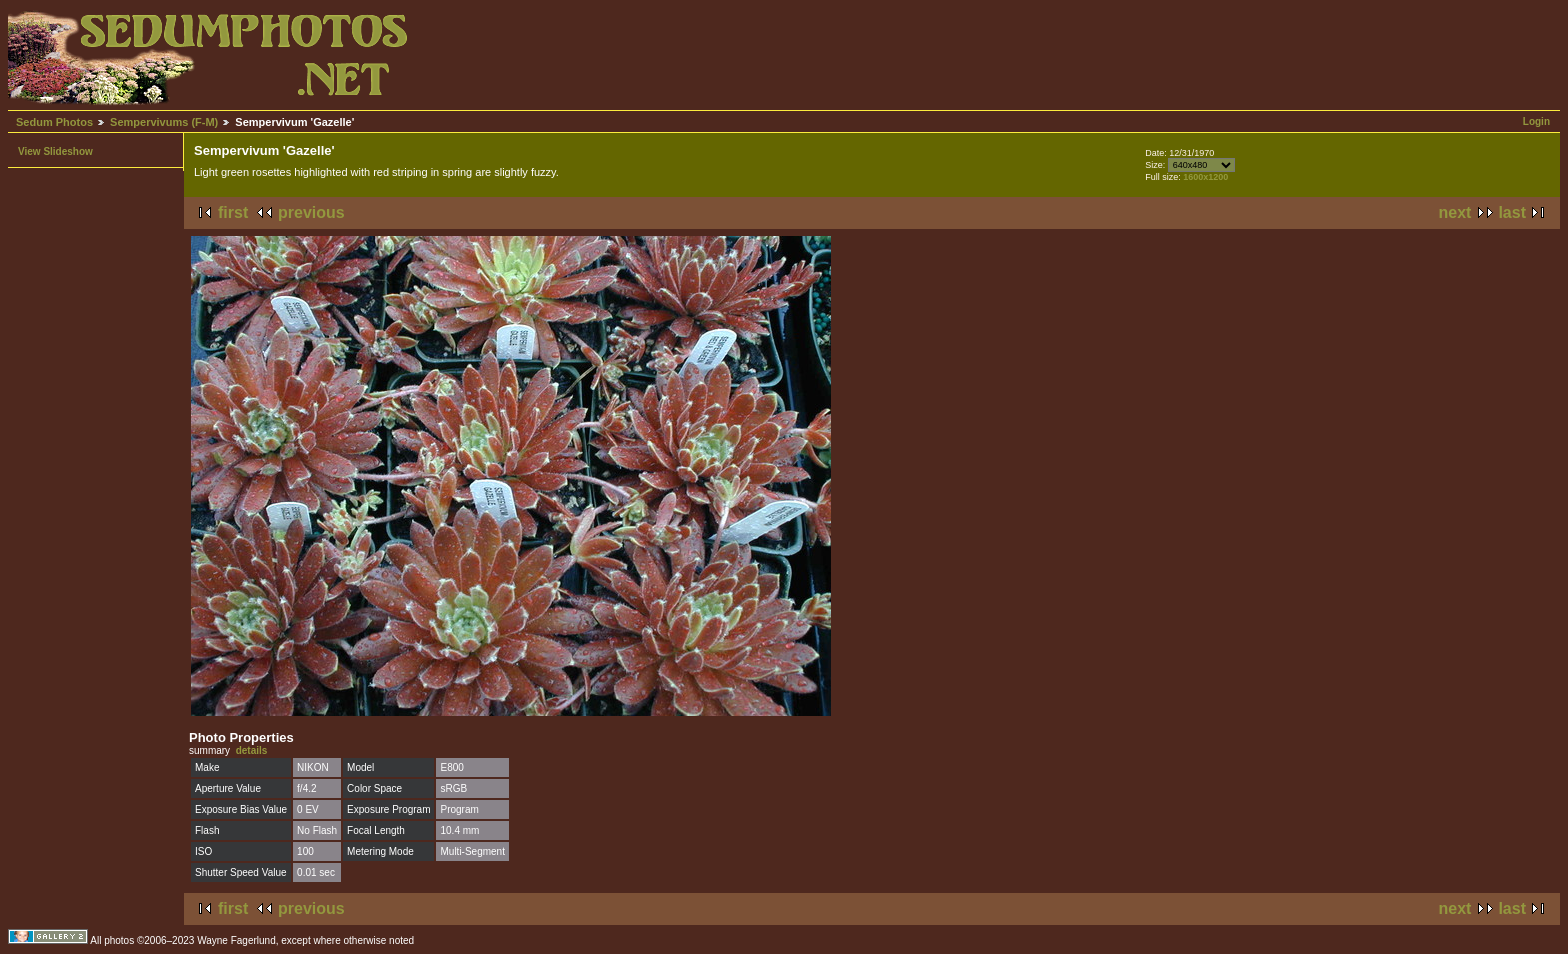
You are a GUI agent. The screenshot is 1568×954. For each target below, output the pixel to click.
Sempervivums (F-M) (164, 122)
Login (1536, 121)
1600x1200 (1205, 177)
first (233, 212)
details (252, 750)
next (1455, 212)
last (1512, 212)
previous (311, 212)
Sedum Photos (54, 122)
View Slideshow (55, 151)
